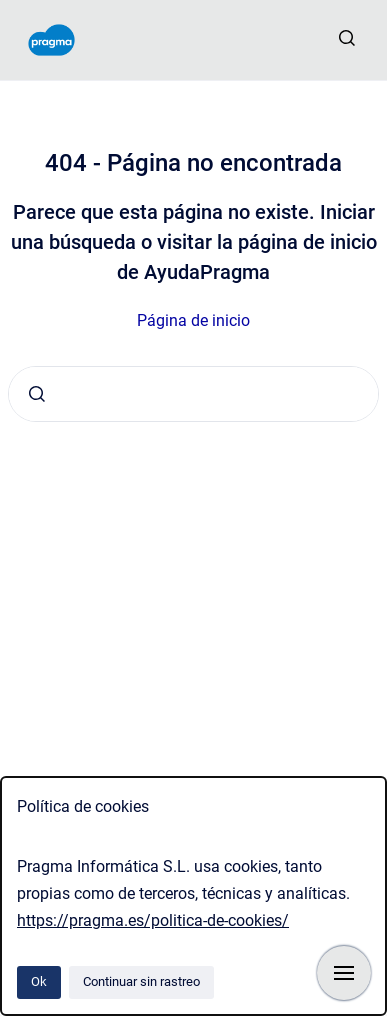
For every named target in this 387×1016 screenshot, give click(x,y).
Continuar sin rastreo (141, 981)
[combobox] (193, 394)
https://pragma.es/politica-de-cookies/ (153, 920)
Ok (39, 981)
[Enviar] (37, 394)
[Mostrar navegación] (344, 973)
